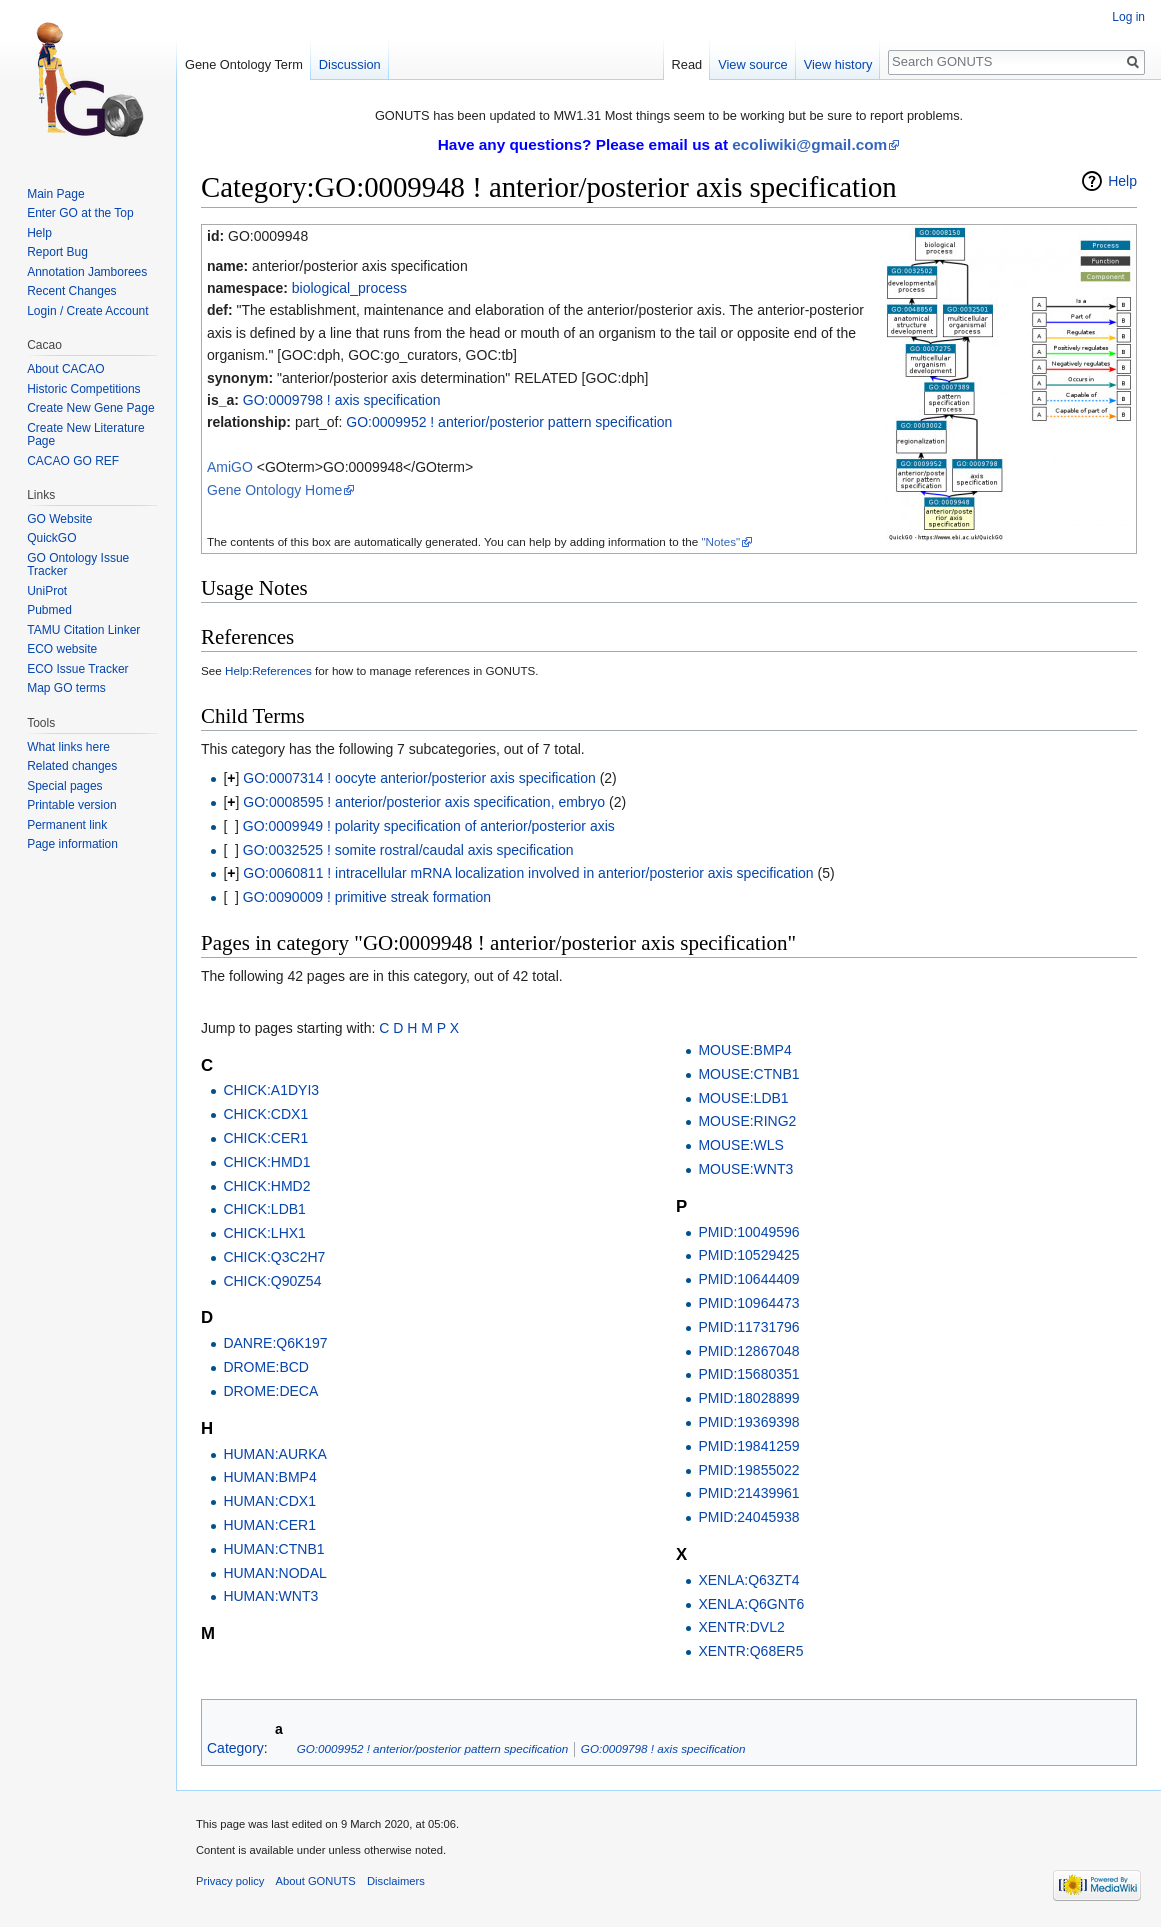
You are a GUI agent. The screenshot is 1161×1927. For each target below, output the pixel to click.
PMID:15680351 (748, 1374)
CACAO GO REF (73, 461)
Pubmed (49, 610)
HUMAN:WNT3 (270, 1596)
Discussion (350, 64)
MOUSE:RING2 (747, 1121)
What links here (68, 747)
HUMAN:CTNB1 (273, 1549)
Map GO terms (66, 688)
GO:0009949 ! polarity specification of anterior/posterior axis (429, 826)
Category (235, 1748)
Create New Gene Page (90, 408)
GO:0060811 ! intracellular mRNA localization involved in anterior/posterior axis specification (528, 873)
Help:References (268, 670)
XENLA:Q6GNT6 (751, 1604)
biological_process (349, 288)
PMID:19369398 (748, 1422)
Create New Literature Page (85, 435)
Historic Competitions (83, 389)
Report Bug (57, 252)
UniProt (47, 591)
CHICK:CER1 (265, 1138)
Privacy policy (230, 1881)
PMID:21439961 (748, 1493)
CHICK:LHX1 (264, 1233)
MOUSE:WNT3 (745, 1169)
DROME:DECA (270, 1391)
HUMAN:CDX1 (269, 1501)
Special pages (64, 786)
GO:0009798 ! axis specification (342, 400)
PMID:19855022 (748, 1470)
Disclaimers (396, 1881)
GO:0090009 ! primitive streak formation (367, 897)
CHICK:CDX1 (265, 1114)
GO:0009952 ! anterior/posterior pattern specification (509, 422)
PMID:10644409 (748, 1279)
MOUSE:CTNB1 (748, 1074)
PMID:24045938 (748, 1517)
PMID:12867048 (748, 1351)
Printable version (71, 805)
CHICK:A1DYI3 (271, 1090)
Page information (72, 844)
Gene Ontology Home (274, 490)
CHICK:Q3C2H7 (274, 1257)
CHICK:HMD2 (266, 1186)
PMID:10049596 (748, 1232)
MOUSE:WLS (741, 1145)
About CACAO (65, 369)
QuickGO (51, 538)
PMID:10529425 (748, 1255)
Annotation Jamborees (87, 272)
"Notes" (720, 541)
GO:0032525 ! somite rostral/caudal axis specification (408, 850)
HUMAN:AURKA (274, 1454)
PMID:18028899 (748, 1398)
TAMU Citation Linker (83, 630)
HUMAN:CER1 (269, 1525)
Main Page (55, 194)
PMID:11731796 (748, 1327)
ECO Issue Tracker (77, 669)
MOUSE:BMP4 (744, 1050)
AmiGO (230, 467)
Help (1122, 181)
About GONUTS (316, 1881)
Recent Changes (71, 291)
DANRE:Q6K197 (275, 1343)
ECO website (62, 649)
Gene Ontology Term (244, 64)
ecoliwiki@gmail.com (809, 144)
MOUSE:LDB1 (743, 1098)
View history (838, 64)
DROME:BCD (266, 1367)
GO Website (59, 519)
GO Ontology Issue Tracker (78, 565)
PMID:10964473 (748, 1303)
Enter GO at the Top (80, 213)
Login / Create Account (87, 311)
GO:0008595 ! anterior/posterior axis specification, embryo (424, 802)
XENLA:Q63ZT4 (748, 1580)
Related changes (72, 766)
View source (752, 64)
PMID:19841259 (748, 1446)
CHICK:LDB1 (264, 1209)
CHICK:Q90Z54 (272, 1281)
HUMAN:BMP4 (269, 1477)
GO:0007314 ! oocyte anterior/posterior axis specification (419, 778)
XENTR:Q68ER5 (750, 1651)
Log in (1128, 17)
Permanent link (67, 825)
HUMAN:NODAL (274, 1573)
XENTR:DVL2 (741, 1627)
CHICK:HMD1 (266, 1162)
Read (687, 64)
